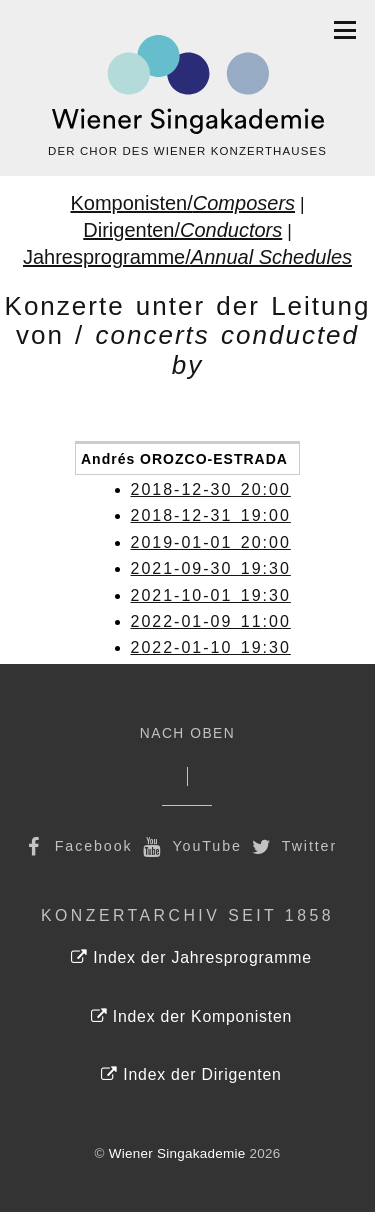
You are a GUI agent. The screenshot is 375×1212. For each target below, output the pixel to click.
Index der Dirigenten (191, 1074)
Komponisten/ (182, 203)
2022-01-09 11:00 (211, 621)
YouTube (190, 846)
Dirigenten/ (182, 230)
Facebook (77, 846)
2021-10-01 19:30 (211, 595)
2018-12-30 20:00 (211, 489)
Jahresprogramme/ (187, 257)
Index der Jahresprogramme (191, 957)
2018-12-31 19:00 (211, 515)
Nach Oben (187, 733)
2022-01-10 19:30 (211, 647)
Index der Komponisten (191, 1016)
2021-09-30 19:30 (211, 568)
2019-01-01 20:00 (211, 542)
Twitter (292, 846)
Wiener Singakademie (177, 1153)
